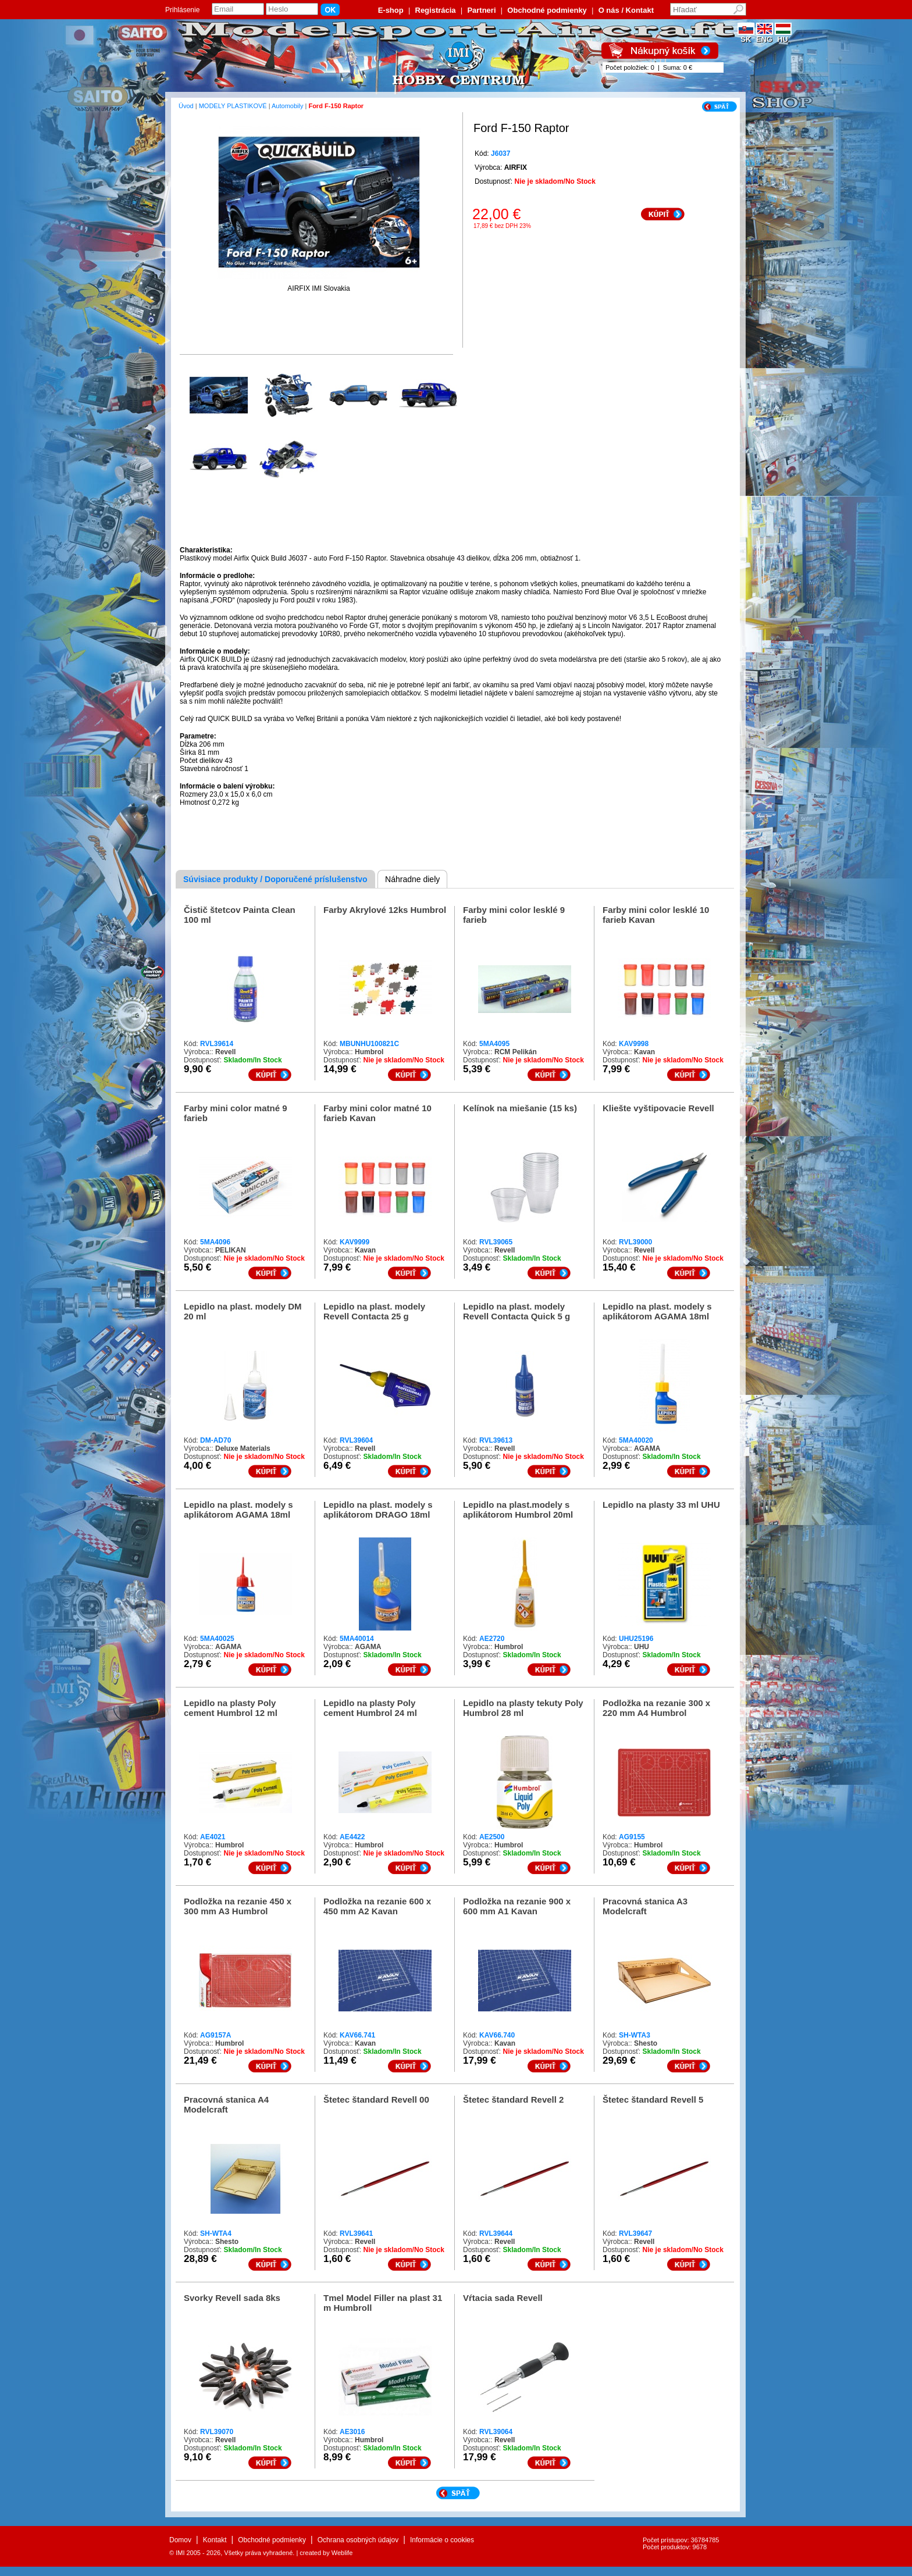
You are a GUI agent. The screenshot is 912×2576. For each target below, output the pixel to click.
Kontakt (215, 2540)
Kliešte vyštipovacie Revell (658, 1108)
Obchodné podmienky (547, 10)
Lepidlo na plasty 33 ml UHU (661, 1505)
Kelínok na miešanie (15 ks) (520, 1108)
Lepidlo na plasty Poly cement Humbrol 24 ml (370, 1708)
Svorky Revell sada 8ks (232, 2298)
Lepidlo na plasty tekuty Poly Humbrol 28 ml (523, 1708)
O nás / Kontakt (626, 10)
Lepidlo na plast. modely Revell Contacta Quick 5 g (516, 1311)
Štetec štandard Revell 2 (513, 2099)
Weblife (342, 2552)
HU (783, 36)
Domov (180, 2540)
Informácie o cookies (442, 2540)
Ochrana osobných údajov (358, 2540)
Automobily (287, 105)
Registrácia (435, 10)
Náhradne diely (412, 879)
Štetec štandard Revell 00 (376, 2099)
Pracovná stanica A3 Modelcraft (645, 1906)
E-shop (391, 10)
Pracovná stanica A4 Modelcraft (226, 2104)
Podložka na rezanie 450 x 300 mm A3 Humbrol (237, 1906)
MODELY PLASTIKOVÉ (233, 105)
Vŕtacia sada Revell (503, 2298)
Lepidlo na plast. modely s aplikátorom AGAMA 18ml (657, 1311)
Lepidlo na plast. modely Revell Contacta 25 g (374, 1311)
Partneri (481, 10)
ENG (764, 36)
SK (746, 36)
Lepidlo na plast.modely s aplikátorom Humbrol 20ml (518, 1509)
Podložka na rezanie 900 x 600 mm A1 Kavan (517, 1906)
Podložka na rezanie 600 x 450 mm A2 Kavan (377, 1906)
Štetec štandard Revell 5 (653, 2099)
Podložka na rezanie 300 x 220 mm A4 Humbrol (656, 1708)
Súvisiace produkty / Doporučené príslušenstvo (275, 879)
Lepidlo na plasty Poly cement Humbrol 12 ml (230, 1708)
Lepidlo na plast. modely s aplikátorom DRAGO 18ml (378, 1509)
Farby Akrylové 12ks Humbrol (384, 910)
